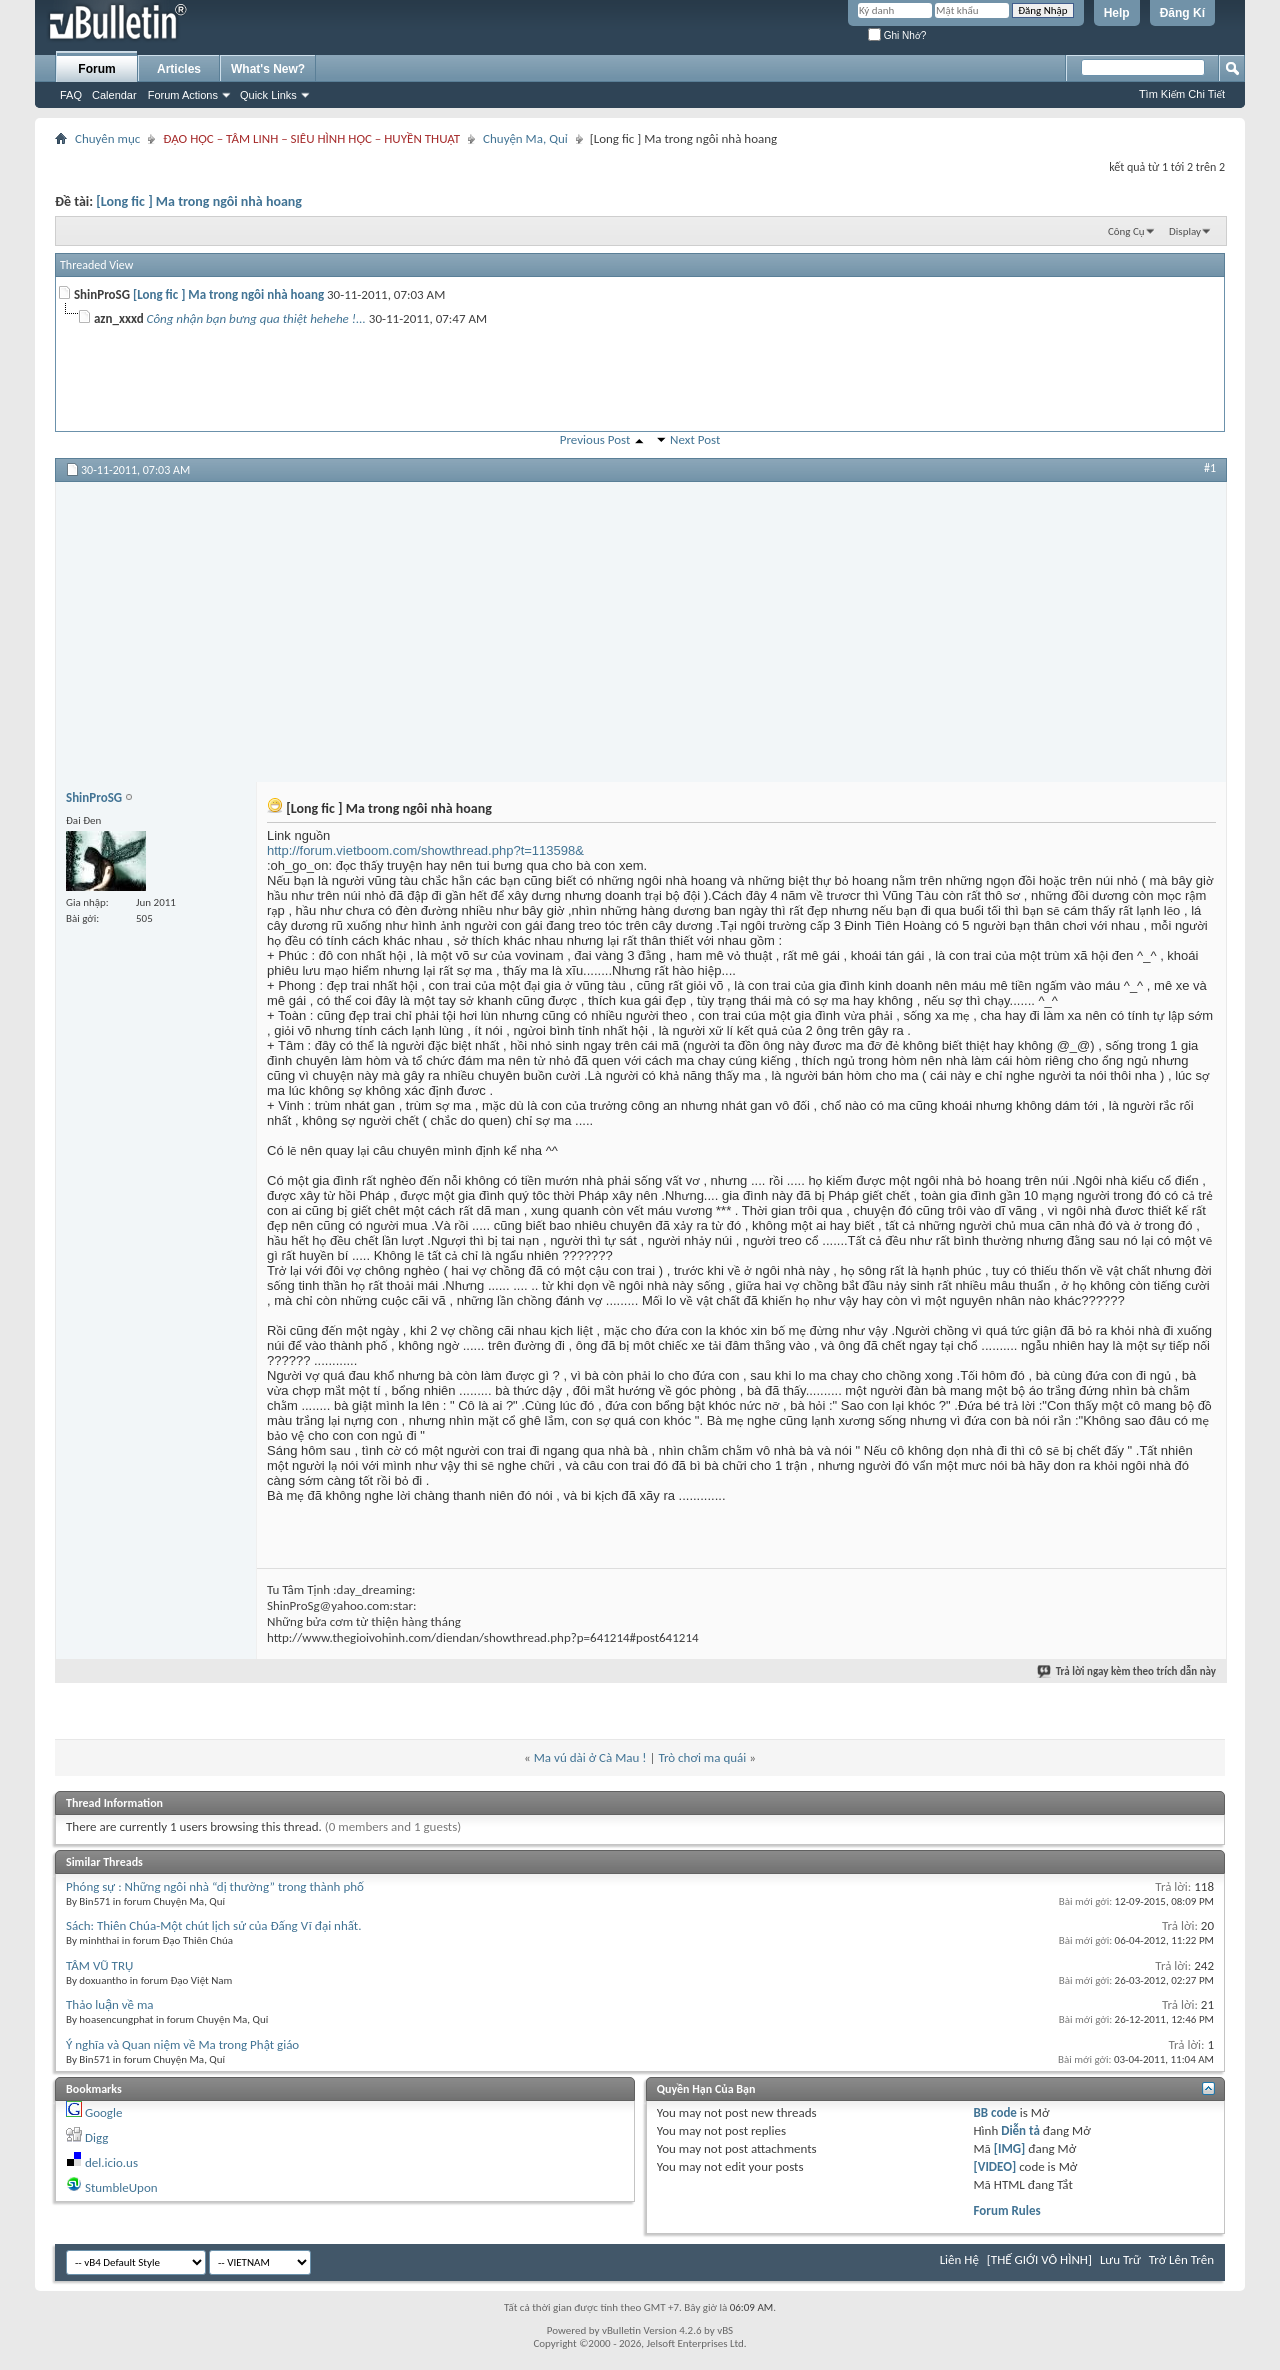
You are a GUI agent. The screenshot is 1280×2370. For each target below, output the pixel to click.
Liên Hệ (959, 2259)
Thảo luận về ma (110, 2004)
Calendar (114, 95)
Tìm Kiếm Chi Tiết (1182, 94)
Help (1117, 13)
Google (103, 2112)
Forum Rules (1007, 2210)
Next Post (695, 439)
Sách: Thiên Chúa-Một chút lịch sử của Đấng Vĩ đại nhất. (214, 1925)
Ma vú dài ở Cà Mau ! (590, 1757)
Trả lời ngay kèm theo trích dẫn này (1127, 1671)
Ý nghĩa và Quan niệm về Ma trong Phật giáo (182, 2044)
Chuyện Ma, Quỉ (525, 138)
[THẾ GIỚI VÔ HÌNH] (1039, 2259)
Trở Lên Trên (1181, 2259)
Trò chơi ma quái (702, 1757)
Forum (96, 69)
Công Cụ (1126, 231)
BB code (995, 2112)
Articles (179, 69)
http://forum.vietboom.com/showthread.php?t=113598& (425, 850)
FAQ (71, 95)
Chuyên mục (107, 138)
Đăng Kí (1182, 13)
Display (1185, 231)
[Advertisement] (641, 632)
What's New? (268, 69)
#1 (1210, 468)
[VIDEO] (995, 2166)
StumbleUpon (121, 2187)
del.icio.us (111, 2162)
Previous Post (595, 439)
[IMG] (1010, 2148)
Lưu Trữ (1120, 2259)
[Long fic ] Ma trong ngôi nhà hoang (199, 201)
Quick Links (268, 95)
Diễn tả (1022, 2130)
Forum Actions (183, 95)
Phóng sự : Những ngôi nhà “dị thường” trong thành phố (215, 1886)
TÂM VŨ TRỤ (99, 1965)
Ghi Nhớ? (897, 35)
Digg (96, 2137)
